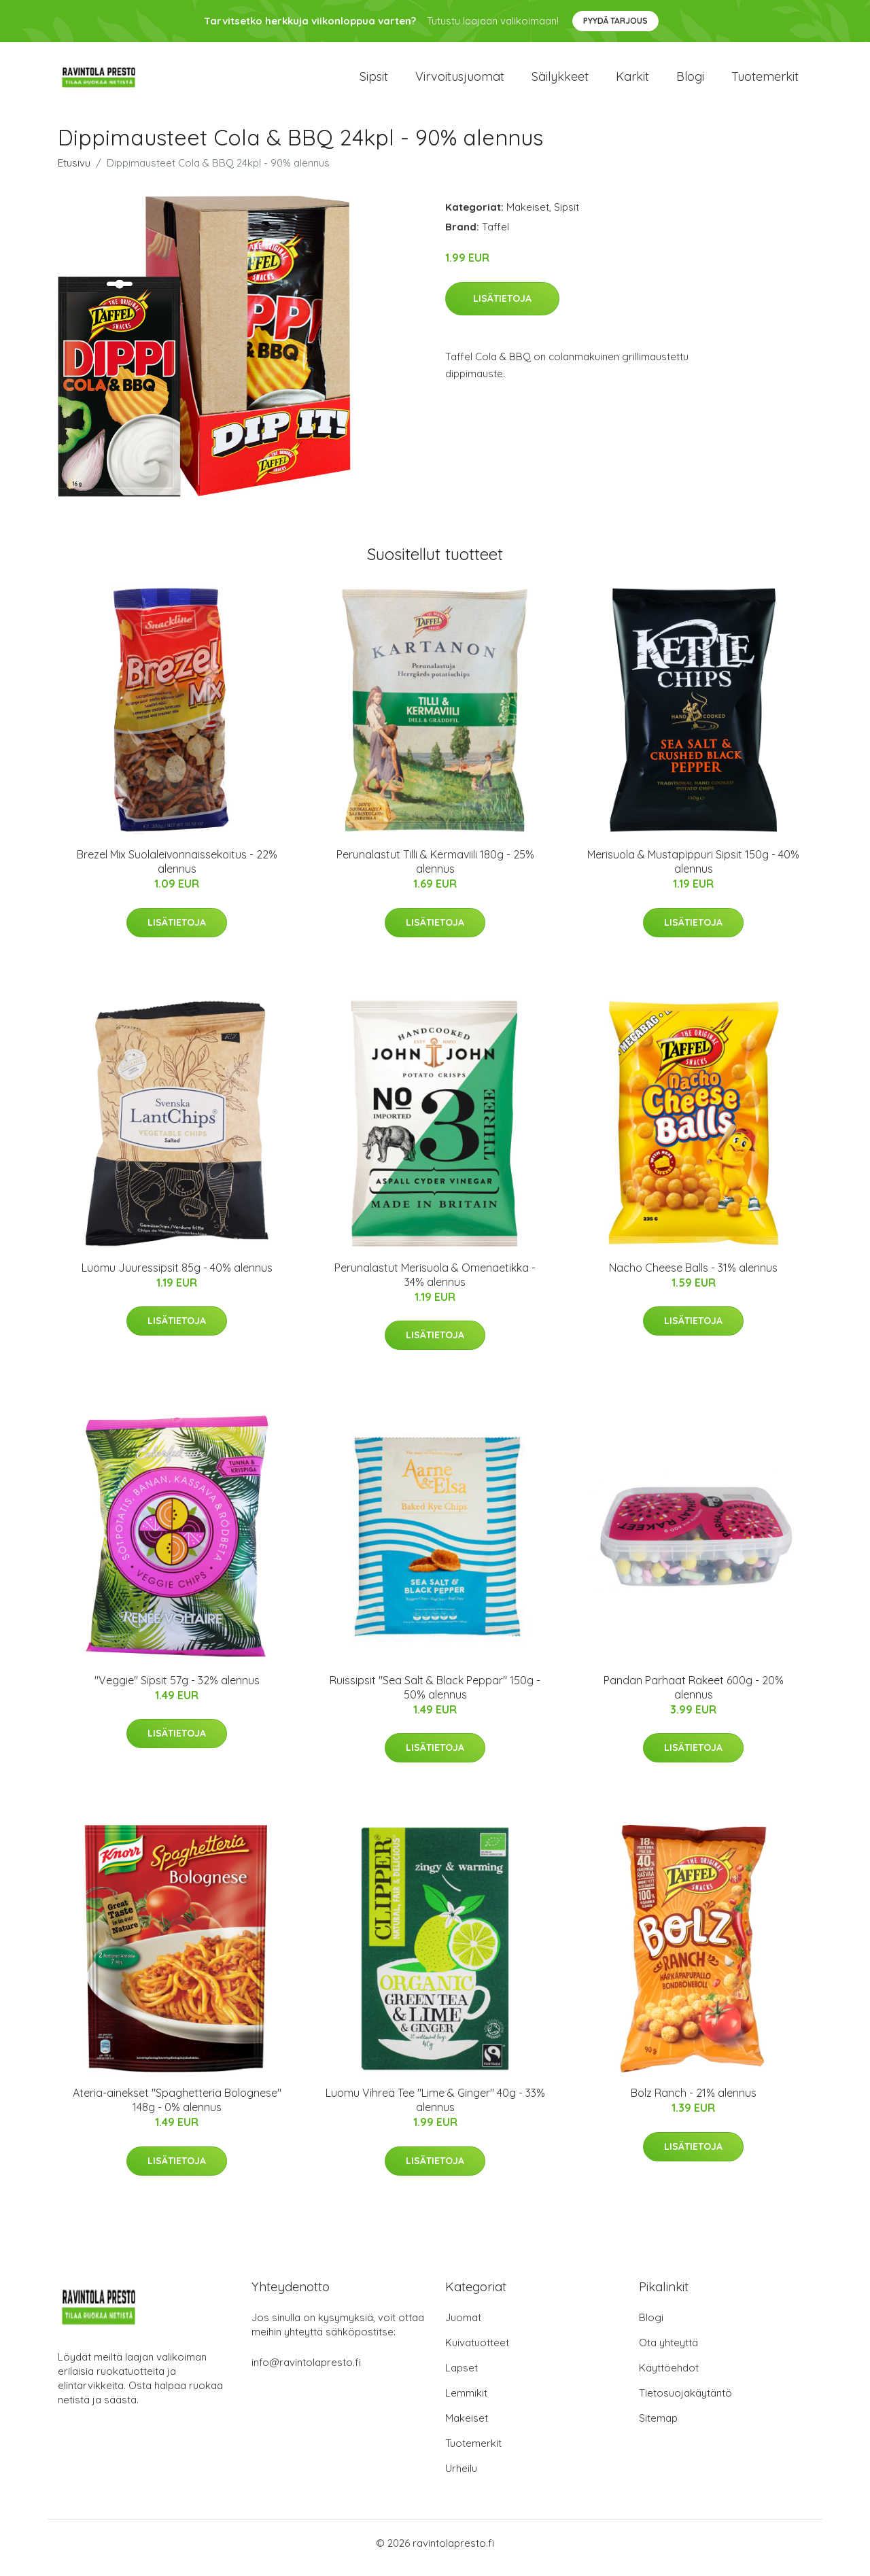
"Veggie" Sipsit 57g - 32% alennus (177, 1689)
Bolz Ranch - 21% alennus (693, 2102)
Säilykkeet (560, 81)
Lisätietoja (502, 308)
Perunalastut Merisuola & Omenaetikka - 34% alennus (435, 1284)
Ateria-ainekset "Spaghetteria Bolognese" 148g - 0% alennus (177, 2109)
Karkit (632, 81)
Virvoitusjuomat (459, 81)
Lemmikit (466, 2402)
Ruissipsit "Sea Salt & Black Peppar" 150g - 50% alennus (435, 1697)
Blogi (690, 81)
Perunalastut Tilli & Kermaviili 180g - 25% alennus (435, 871)
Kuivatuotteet (477, 2352)
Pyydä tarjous (615, 21)
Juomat (463, 2326)
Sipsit (374, 81)
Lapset (461, 2377)
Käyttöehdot (669, 2377)
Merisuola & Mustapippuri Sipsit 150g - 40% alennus (693, 871)
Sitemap (658, 2427)
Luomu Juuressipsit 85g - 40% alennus (177, 1277)
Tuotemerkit (765, 81)
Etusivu (74, 172)
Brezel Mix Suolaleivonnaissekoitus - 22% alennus (177, 871)
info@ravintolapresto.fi (306, 2371)
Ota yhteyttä (668, 2352)
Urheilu (461, 2477)
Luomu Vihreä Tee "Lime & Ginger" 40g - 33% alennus (435, 2109)
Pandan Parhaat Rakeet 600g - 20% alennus (694, 1697)
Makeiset (527, 216)
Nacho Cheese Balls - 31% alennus (693, 1277)
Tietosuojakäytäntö (685, 2402)
